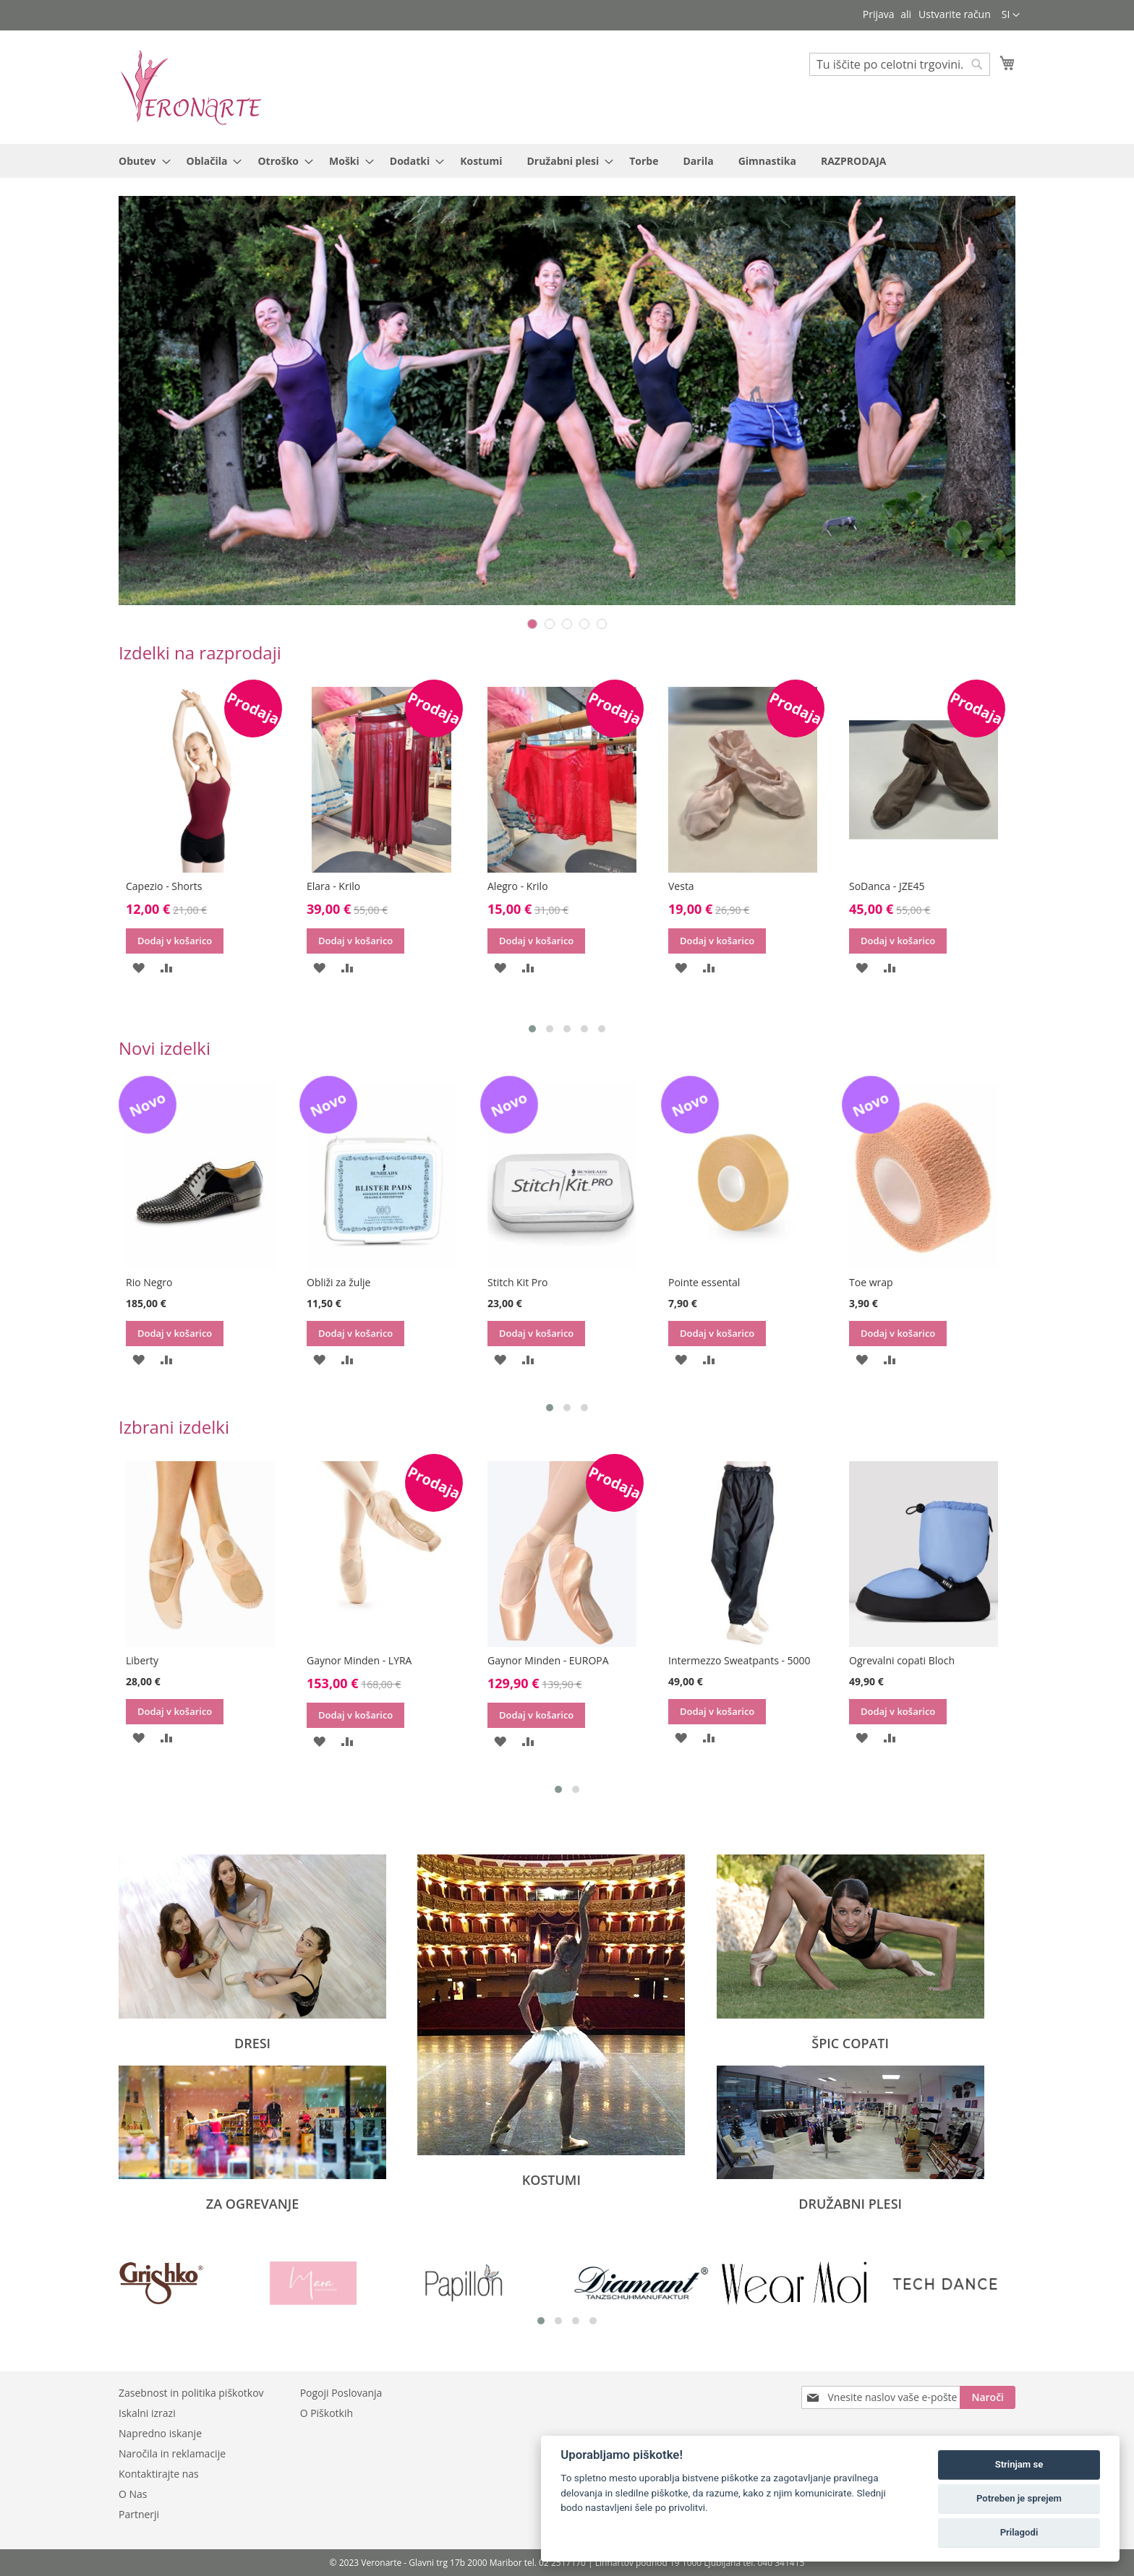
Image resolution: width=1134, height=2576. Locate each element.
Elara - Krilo (514, 886)
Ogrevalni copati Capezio (184, 1282)
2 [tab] (550, 624)
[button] (1011, 15)
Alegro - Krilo (698, 886)
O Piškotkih (326, 2413)
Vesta (862, 886)
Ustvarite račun (954, 14)
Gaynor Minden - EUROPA (729, 1660)
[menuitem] (140, 161)
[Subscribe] (987, 2397)
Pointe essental (885, 1282)
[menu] (567, 161)
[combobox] (899, 64)
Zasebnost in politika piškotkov (191, 2393)
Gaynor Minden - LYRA (539, 1660)
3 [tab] (567, 624)
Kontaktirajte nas (159, 2474)
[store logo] (191, 86)
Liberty (323, 1660)
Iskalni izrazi (147, 2413)
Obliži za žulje (519, 1282)
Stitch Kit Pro (698, 1282)
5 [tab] (602, 624)
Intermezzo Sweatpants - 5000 (920, 1660)
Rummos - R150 (163, 886)
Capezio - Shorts (345, 886)
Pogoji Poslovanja (341, 2393)
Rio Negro (330, 1282)
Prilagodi (1019, 2532)
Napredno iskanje (160, 2433)
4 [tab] (584, 624)
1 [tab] (532, 624)
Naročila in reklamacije (172, 2453)
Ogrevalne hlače (164, 1660)
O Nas (133, 2494)
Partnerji (139, 2514)
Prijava (879, 14)
